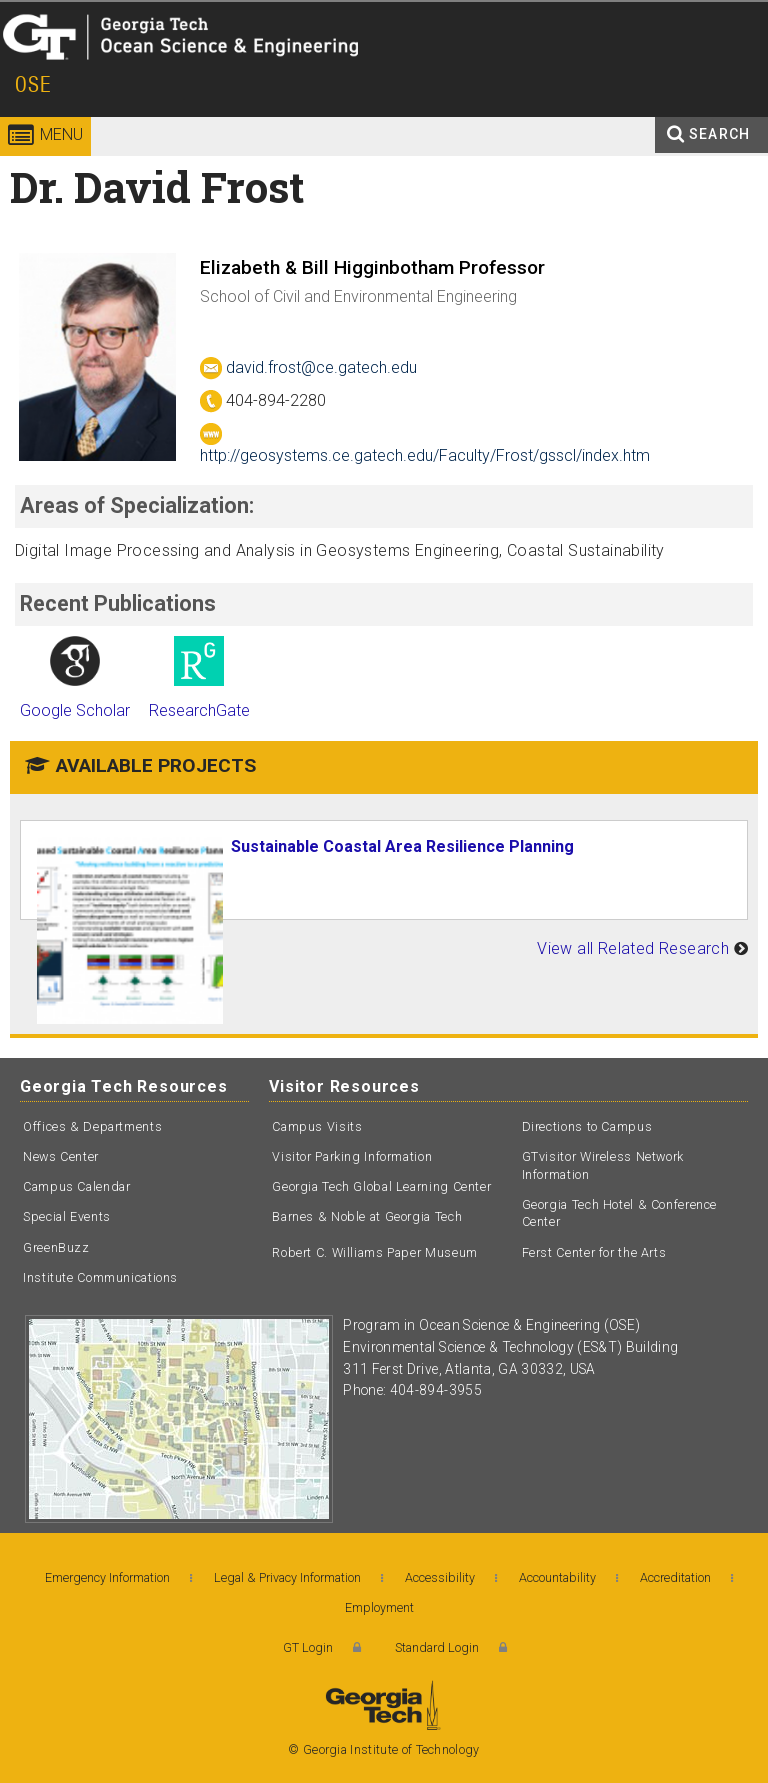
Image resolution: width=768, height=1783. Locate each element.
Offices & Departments (92, 1126)
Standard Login (437, 1647)
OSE (33, 84)
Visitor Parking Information (352, 1156)
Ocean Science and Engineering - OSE (300, 74)
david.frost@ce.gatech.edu (308, 367)
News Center (61, 1156)
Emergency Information (107, 1577)
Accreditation (675, 1577)
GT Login (308, 1647)
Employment (379, 1607)
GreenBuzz (56, 1247)
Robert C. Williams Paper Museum (375, 1252)
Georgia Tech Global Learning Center (381, 1186)
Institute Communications (100, 1277)
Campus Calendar (76, 1186)
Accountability (557, 1577)
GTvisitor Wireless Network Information (603, 1165)
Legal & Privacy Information (287, 1577)
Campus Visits (317, 1126)
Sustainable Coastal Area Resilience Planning (402, 846)
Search (719, 134)
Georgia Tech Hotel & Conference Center (620, 1213)
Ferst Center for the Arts (594, 1252)
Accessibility (440, 1577)
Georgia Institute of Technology (57, 74)
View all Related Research (633, 948)
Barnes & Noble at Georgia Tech (367, 1216)
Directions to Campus (587, 1126)
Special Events (67, 1216)
